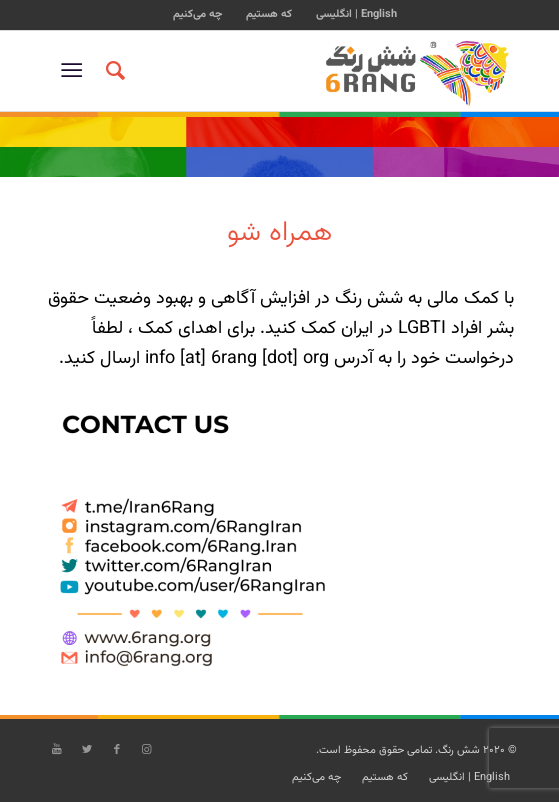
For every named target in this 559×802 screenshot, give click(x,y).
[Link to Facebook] (117, 750)
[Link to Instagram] (147, 750)
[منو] (75, 71)
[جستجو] (112, 71)
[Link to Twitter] (87, 750)
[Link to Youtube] (57, 750)
